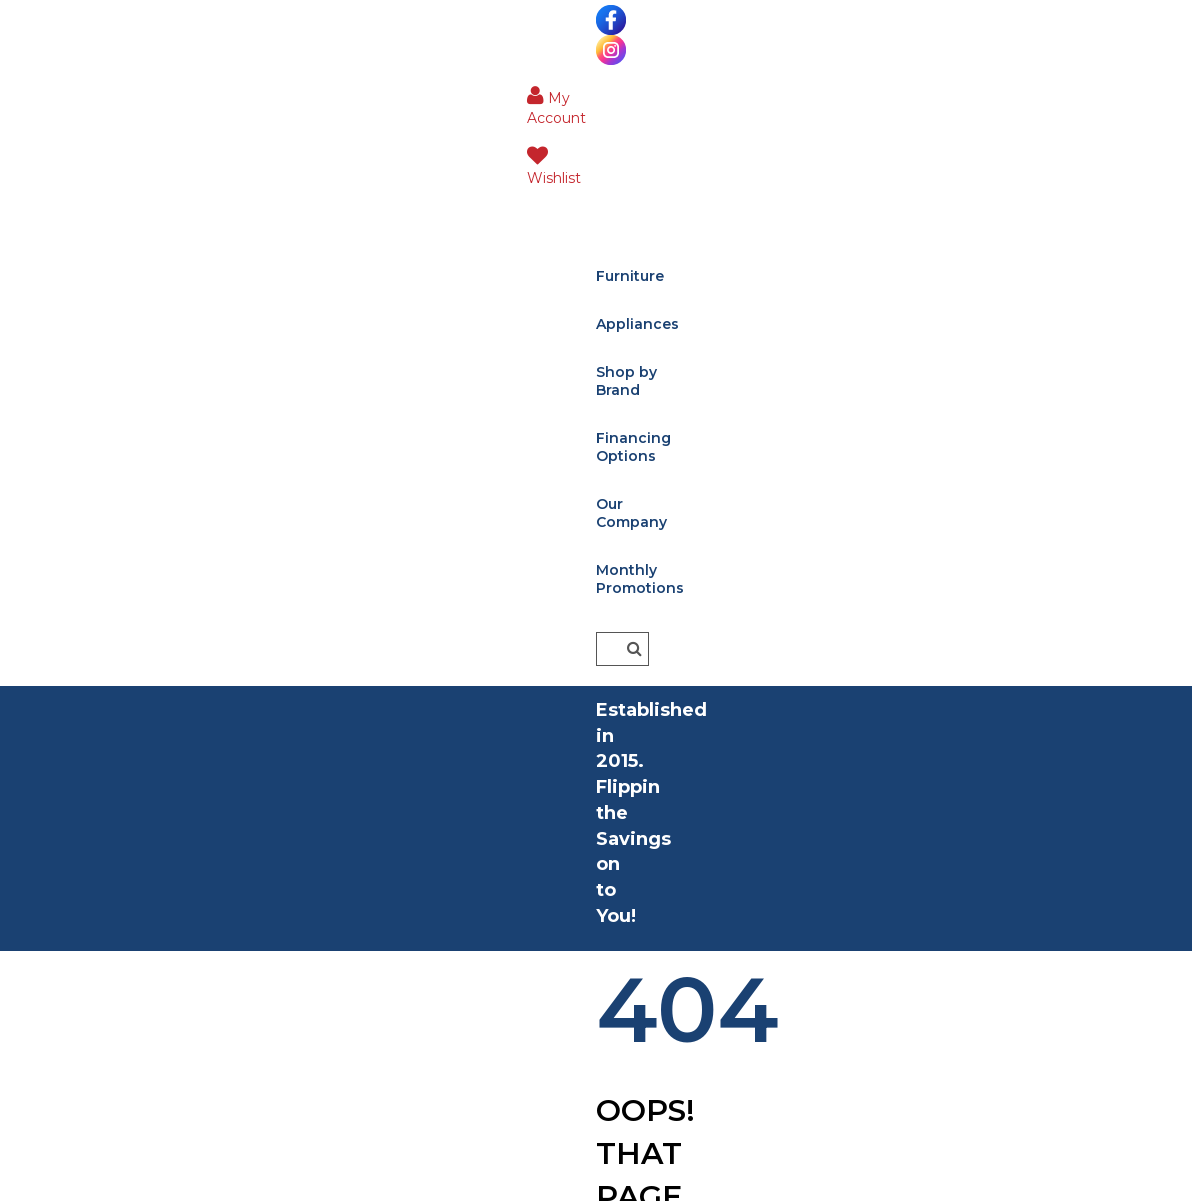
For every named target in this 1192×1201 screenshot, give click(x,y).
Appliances (353, 88)
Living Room (64, 614)
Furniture (248, 88)
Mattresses (58, 774)
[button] (1015, 25)
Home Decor (66, 806)
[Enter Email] (1003, 728)
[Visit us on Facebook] (32, 20)
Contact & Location (388, 742)
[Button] (1162, 86)
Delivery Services (380, 678)
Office (39, 742)
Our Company (784, 88)
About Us (350, 614)
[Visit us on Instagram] (71, 20)
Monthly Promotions (290, 136)
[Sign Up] (960, 876)
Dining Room (67, 678)
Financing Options (633, 88)
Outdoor (50, 838)
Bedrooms (56, 646)
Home (385, 425)
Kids (31, 710)
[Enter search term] (1029, 87)
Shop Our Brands (382, 710)
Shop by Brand (479, 88)
